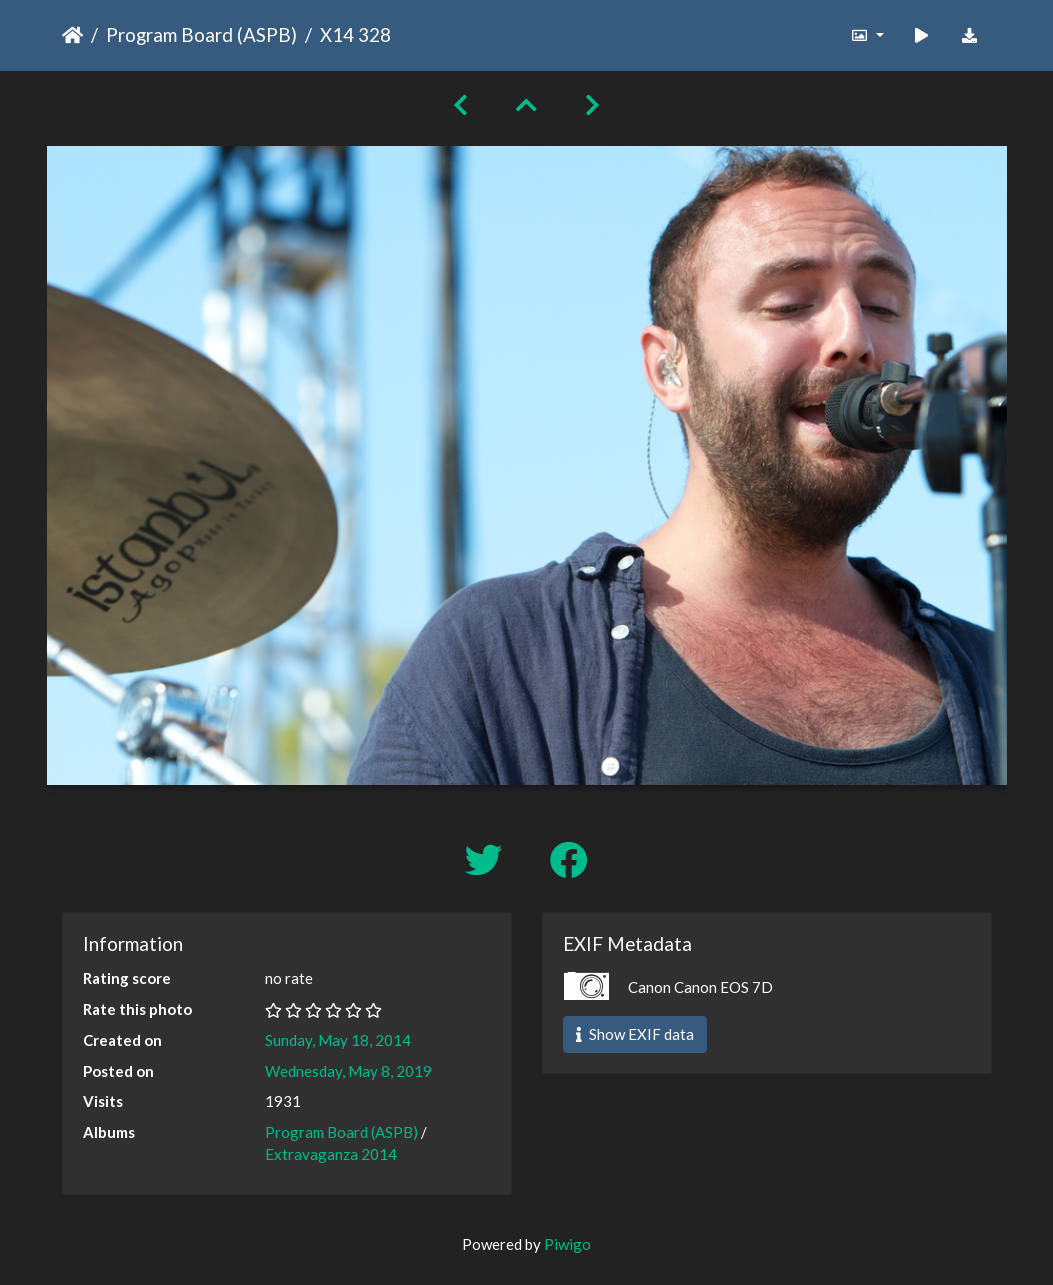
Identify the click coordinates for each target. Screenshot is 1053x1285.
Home (72, 35)
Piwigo (567, 1244)
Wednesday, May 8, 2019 (348, 1071)
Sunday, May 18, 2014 (338, 1040)
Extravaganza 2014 (331, 1154)
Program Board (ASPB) (201, 34)
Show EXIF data (635, 1034)
